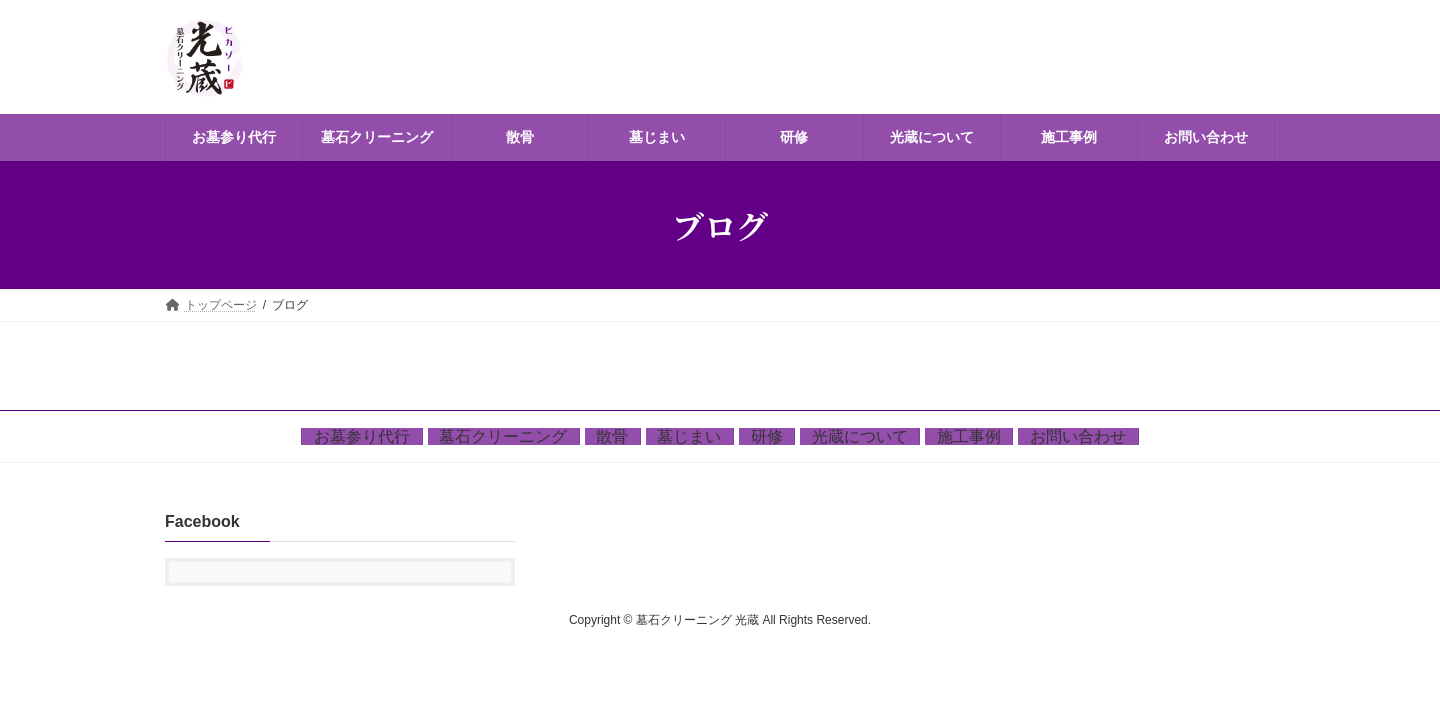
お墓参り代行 (362, 436)
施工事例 (969, 436)
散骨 (612, 436)
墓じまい (689, 436)
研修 (767, 436)
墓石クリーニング (503, 436)
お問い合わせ (1078, 436)
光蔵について (860, 436)
